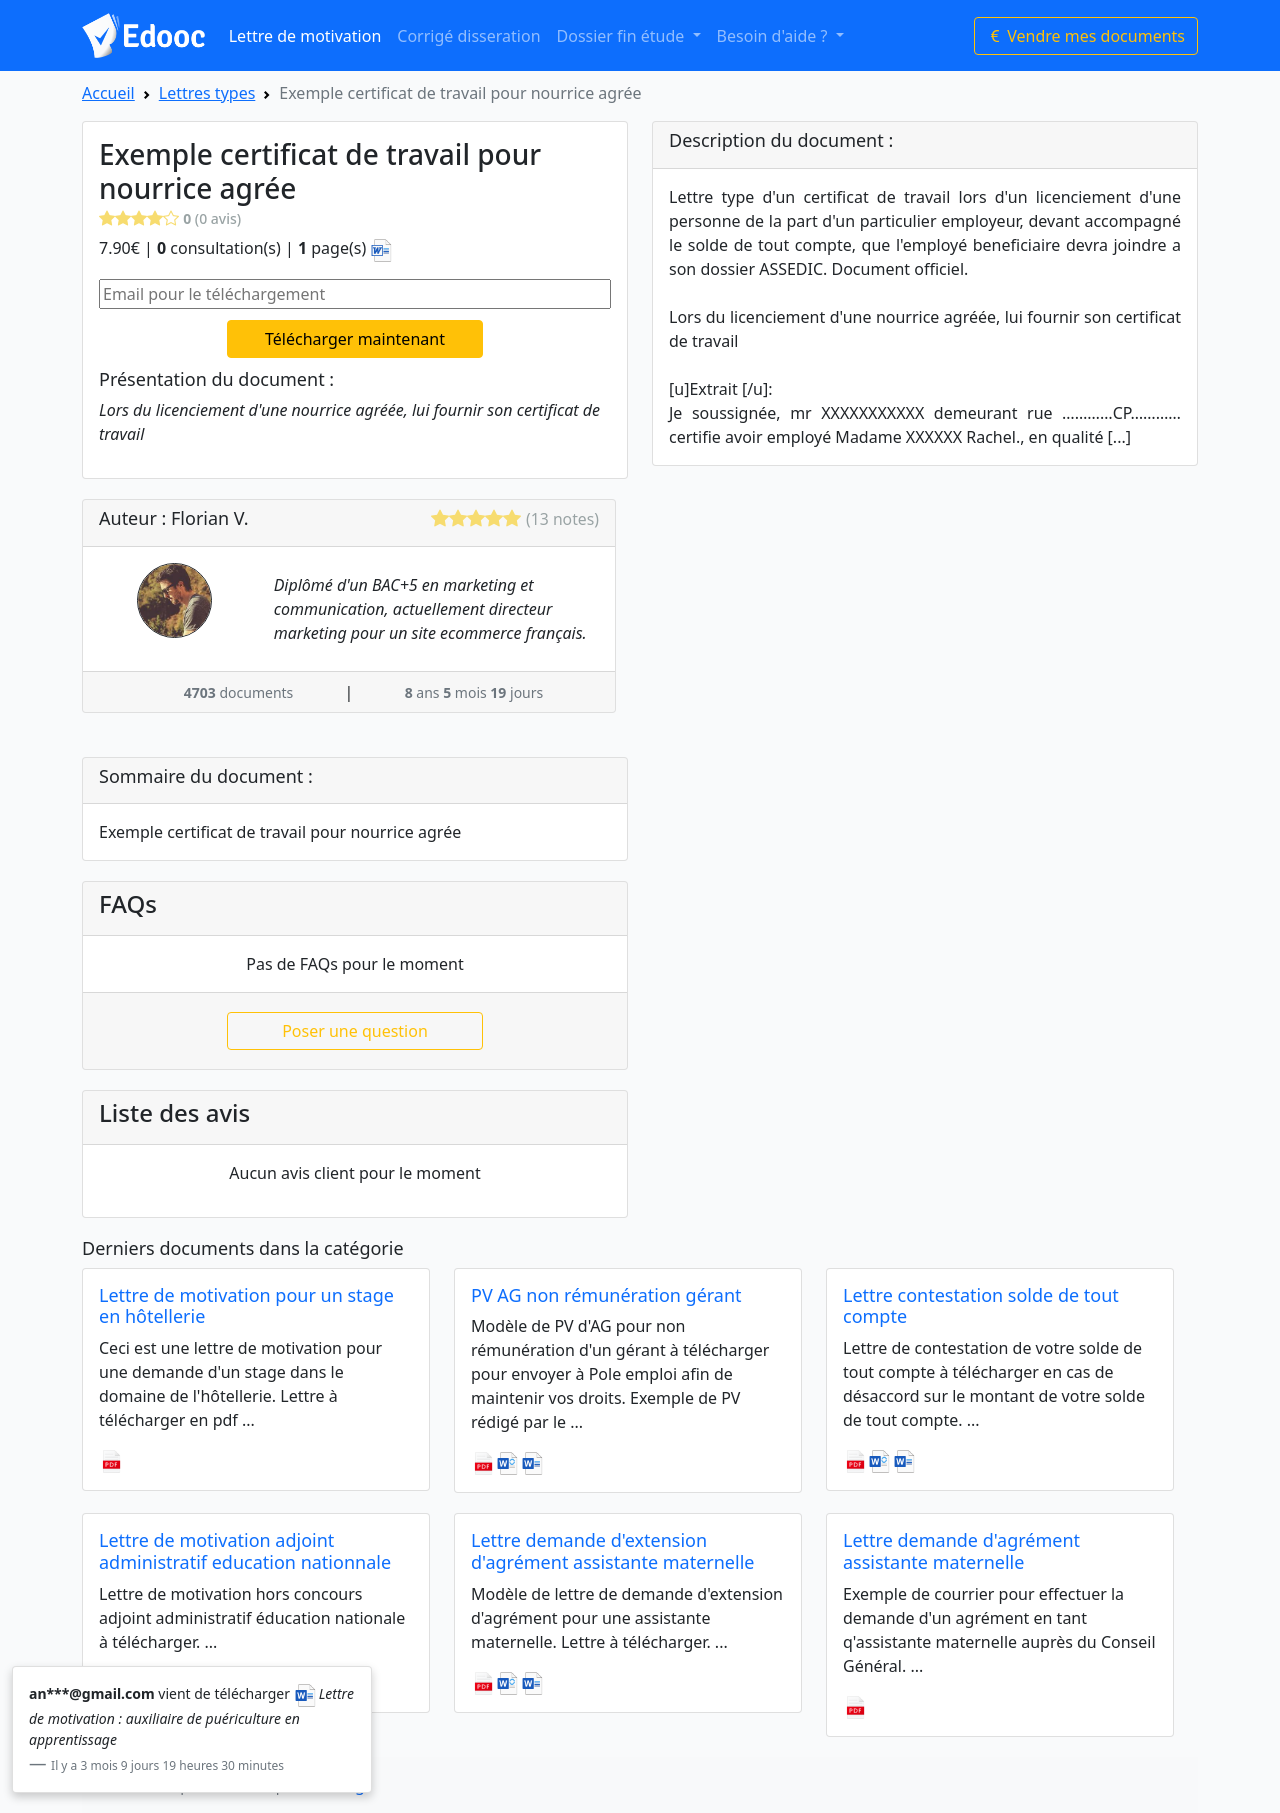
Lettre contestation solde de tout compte (981, 1306)
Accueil (108, 93)
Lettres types (207, 93)
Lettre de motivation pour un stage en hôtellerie (246, 1306)
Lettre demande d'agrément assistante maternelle (961, 1551)
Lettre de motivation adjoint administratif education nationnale (245, 1551)
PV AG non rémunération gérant (606, 1295)
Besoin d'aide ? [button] (774, 36)
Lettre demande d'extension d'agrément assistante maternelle (612, 1551)
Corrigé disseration (468, 36)
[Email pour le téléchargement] (355, 294)
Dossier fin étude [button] (623, 36)
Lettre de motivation (305, 36)
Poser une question (355, 1031)
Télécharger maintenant (355, 339)
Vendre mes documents (1086, 36)
